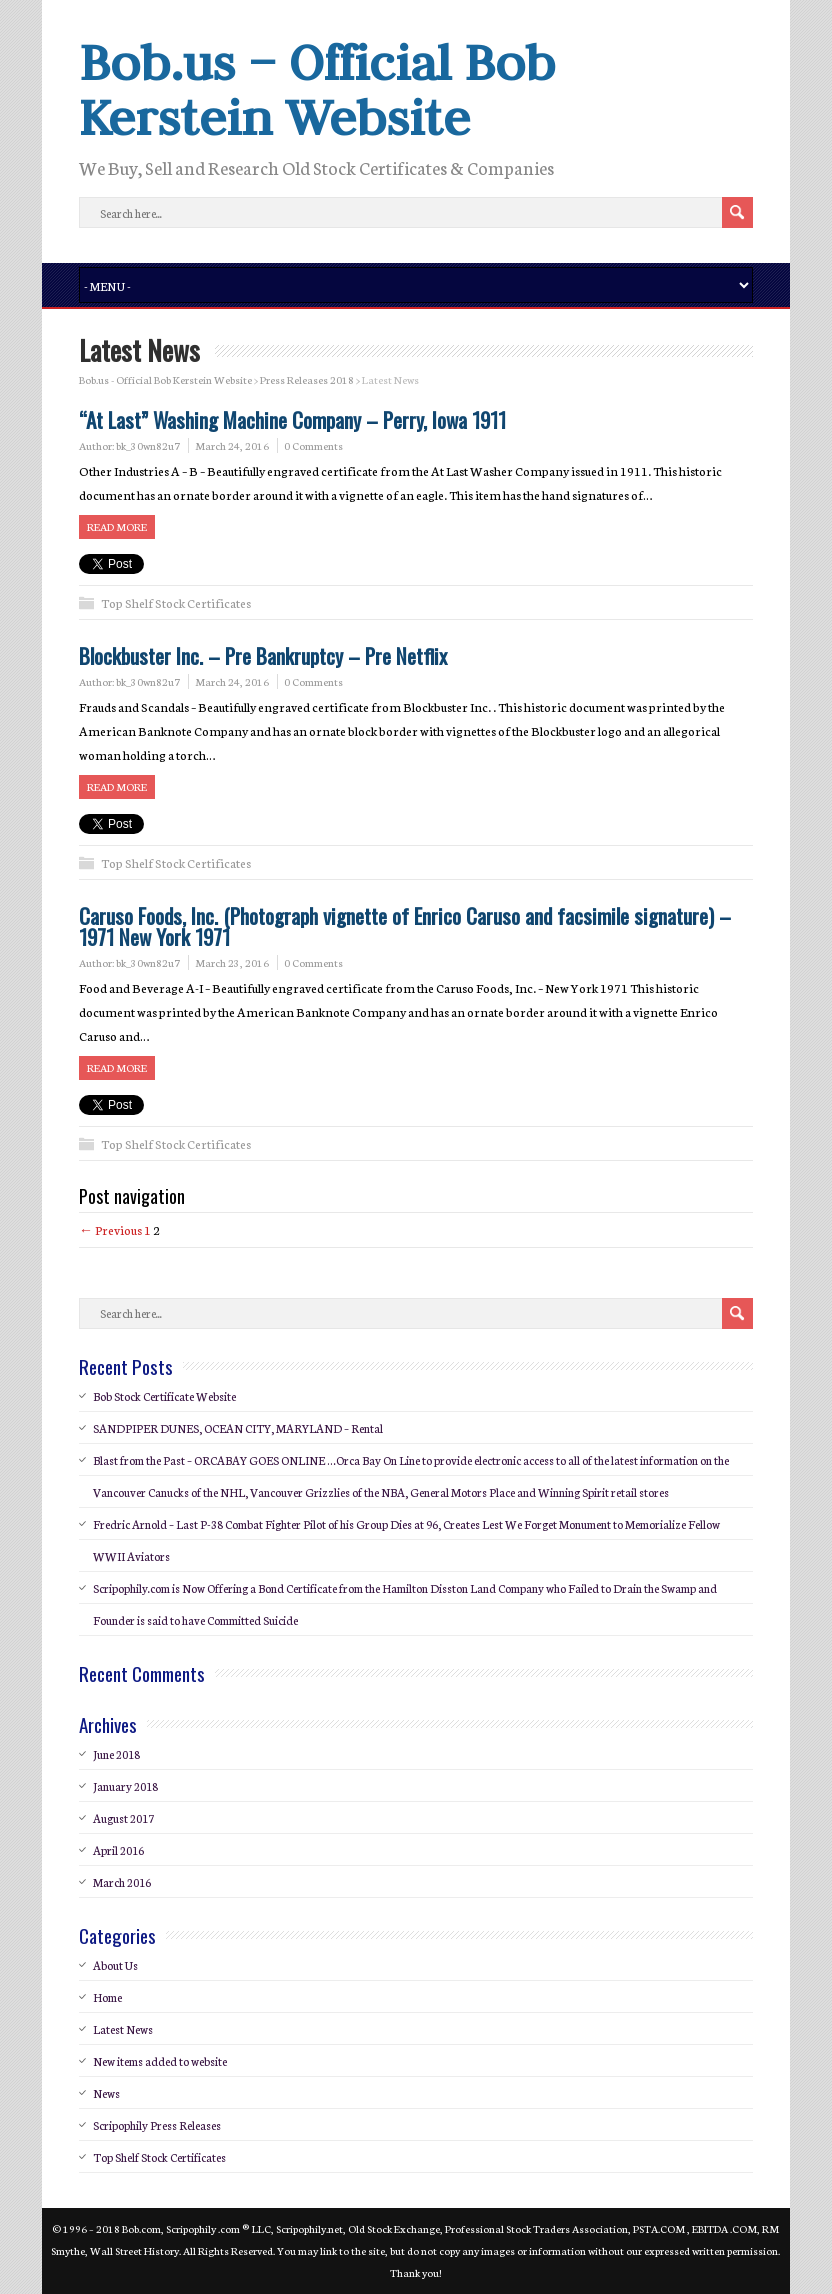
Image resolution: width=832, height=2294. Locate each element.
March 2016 (122, 1882)
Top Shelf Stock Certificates (176, 602)
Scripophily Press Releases (157, 2125)
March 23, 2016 (232, 962)
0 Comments (313, 445)
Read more (117, 526)
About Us (115, 1965)
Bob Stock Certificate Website (164, 1396)
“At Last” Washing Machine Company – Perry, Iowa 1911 (292, 419)
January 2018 (125, 1786)
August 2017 (123, 1818)
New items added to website (160, 2061)
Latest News (123, 2029)
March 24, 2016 (232, 445)
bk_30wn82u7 (148, 445)
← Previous (110, 1229)
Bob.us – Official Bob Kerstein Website (317, 89)
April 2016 (118, 1850)
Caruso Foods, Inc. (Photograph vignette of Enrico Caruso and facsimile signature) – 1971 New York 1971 (405, 926)
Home (107, 1997)
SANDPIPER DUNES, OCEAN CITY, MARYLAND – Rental (238, 1428)
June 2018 (116, 1754)
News (106, 2093)
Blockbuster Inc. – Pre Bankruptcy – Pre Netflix (263, 655)
